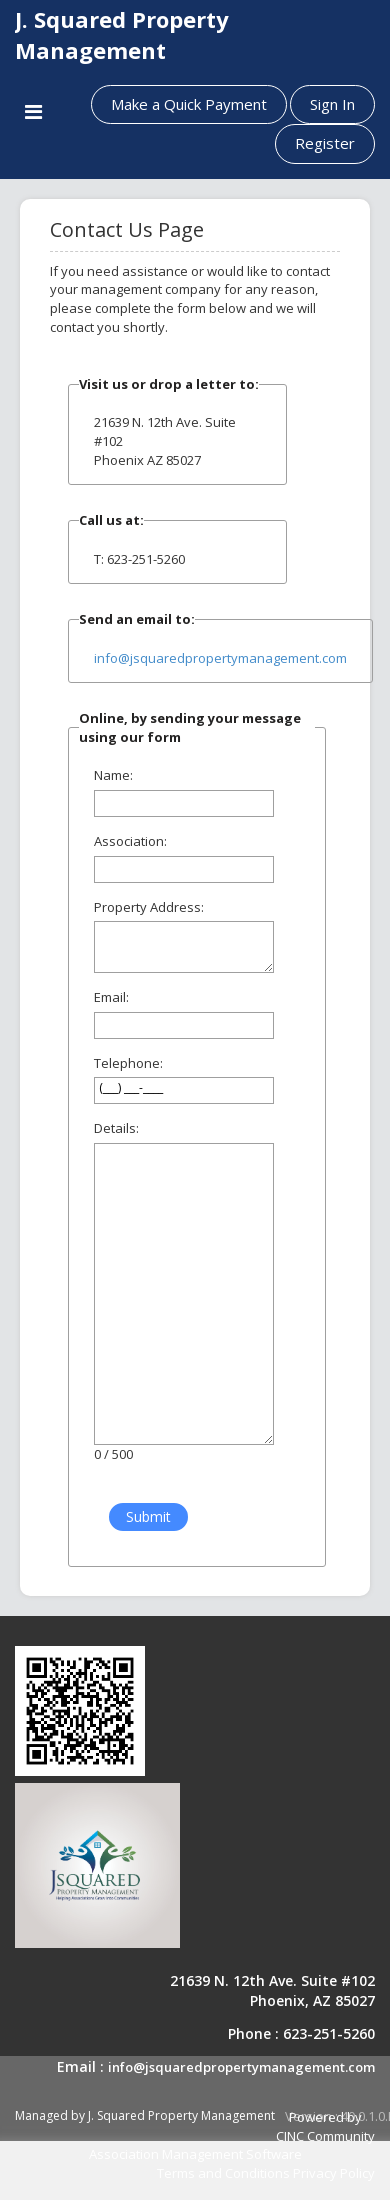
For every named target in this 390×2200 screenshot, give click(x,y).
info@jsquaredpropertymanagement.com (220, 658)
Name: (113, 775)
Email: (111, 997)
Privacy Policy (334, 2173)
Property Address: (149, 907)
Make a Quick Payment (189, 104)
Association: (130, 841)
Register (325, 143)
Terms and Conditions (223, 2173)
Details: (116, 1128)
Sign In (332, 104)
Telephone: (128, 1063)
